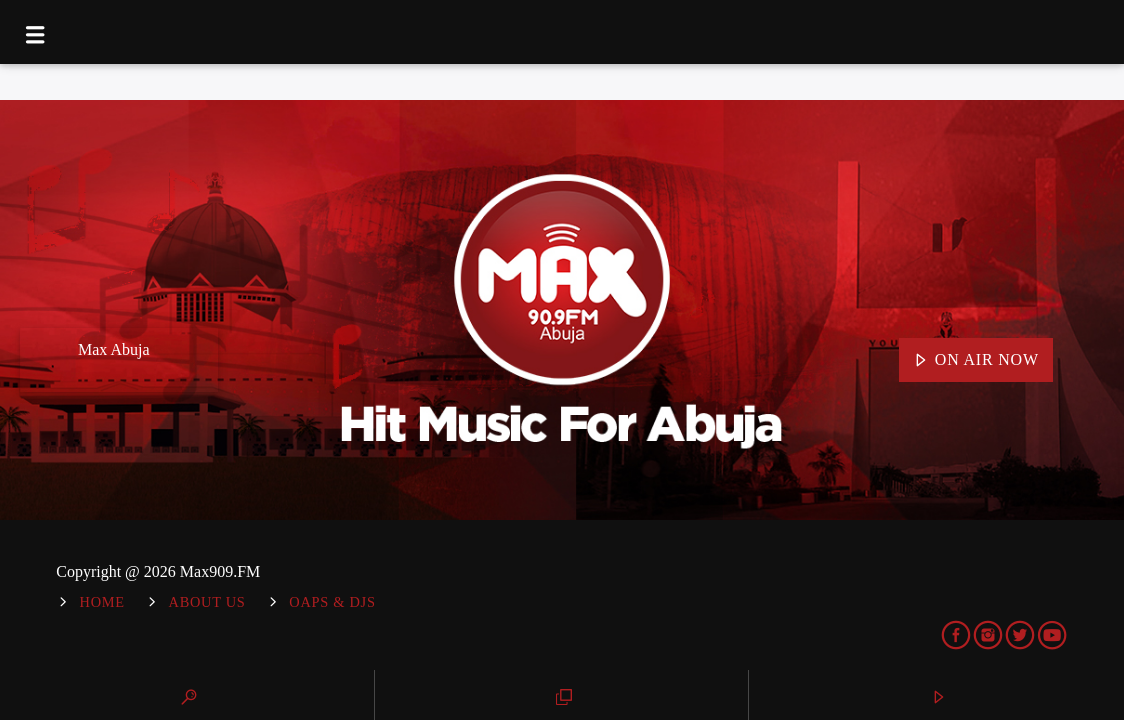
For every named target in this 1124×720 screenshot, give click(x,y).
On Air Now (976, 361)
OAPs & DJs (332, 602)
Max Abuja (114, 349)
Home (102, 602)
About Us (207, 602)
